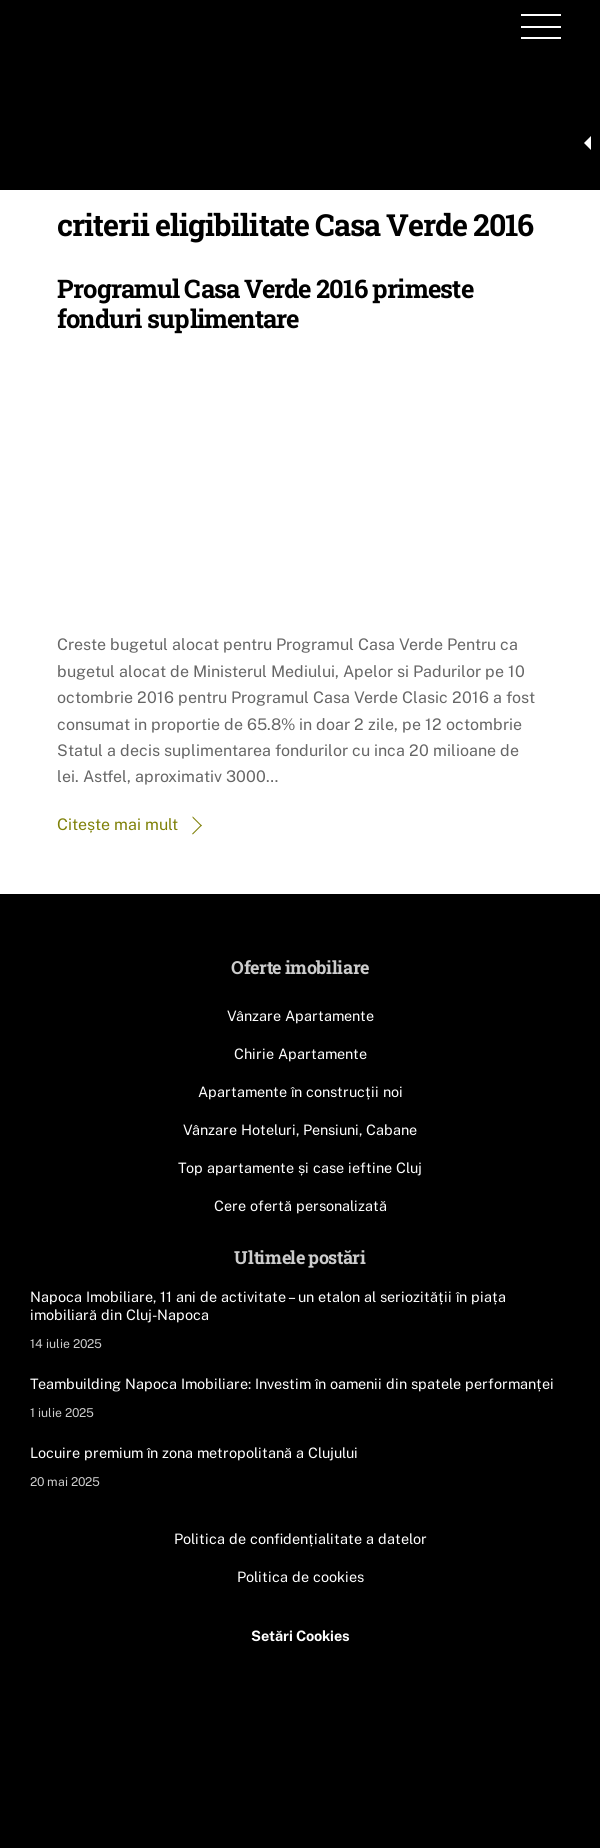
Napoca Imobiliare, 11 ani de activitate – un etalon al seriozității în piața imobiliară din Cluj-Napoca (268, 1306)
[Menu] (541, 27)
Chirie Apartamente (300, 1053)
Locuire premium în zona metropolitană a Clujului (194, 1452)
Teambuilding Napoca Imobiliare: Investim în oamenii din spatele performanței (292, 1383)
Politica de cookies (300, 1576)
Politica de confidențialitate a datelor (300, 1538)
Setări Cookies (300, 1635)
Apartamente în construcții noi (300, 1091)
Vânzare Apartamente (300, 1015)
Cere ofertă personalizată (300, 1205)
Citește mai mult (117, 824)
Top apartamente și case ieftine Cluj (300, 1167)
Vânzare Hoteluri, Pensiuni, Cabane (300, 1129)
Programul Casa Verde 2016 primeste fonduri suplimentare (265, 303)
